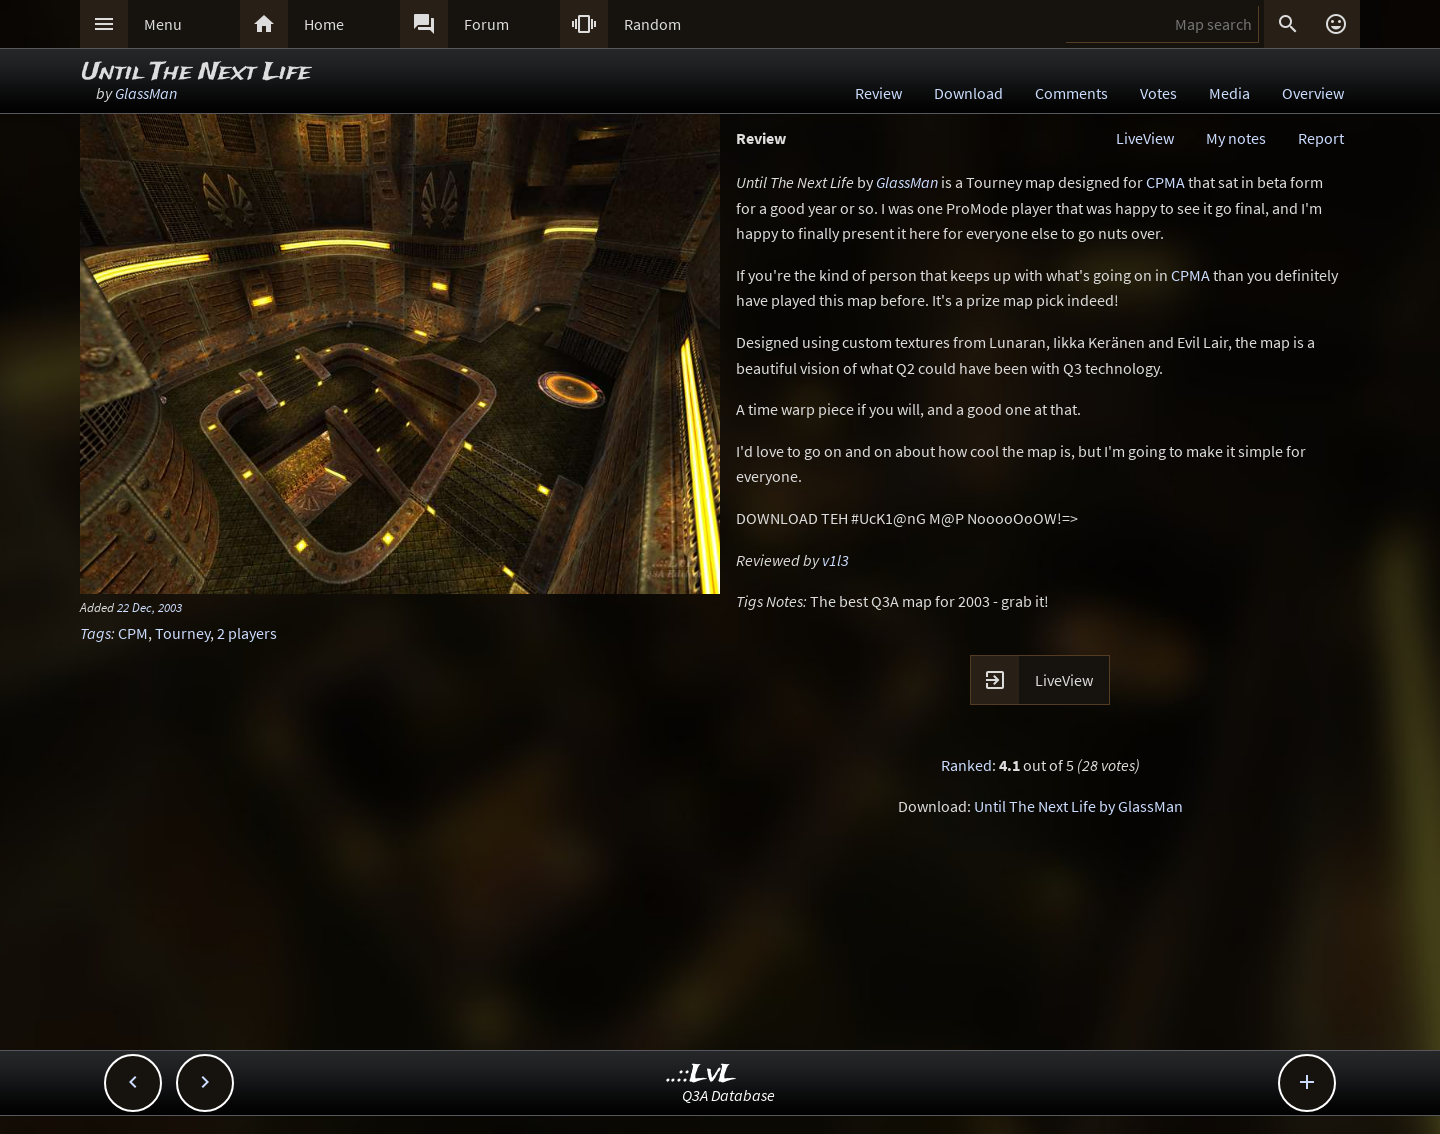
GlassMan (146, 93)
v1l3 (835, 560)
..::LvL (701, 1074)
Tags (95, 633)
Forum (486, 24)
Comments (1071, 93)
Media (1229, 93)
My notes (1236, 138)
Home (324, 24)
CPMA (1165, 182)
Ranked (966, 765)
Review (878, 93)
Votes (1158, 93)
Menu (163, 24)
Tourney (182, 633)
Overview (1313, 93)
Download (968, 93)
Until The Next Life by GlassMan (1078, 806)
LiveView (1145, 138)
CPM (133, 633)
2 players (247, 633)
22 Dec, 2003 (149, 607)
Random (652, 24)
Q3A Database (728, 1095)
